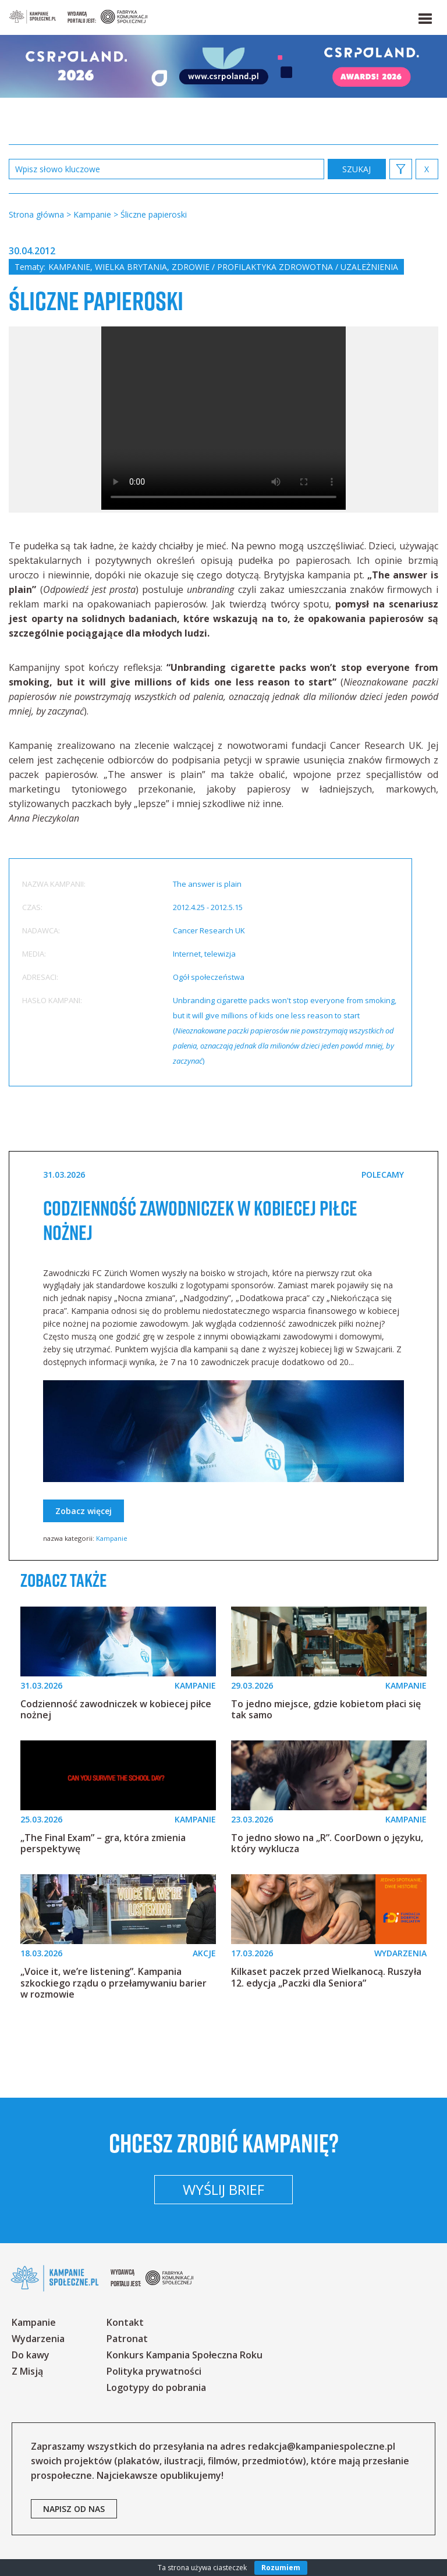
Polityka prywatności (154, 2371)
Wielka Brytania (131, 266)
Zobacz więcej (83, 1510)
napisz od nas (74, 2508)
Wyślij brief (223, 2189)
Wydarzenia (38, 2338)
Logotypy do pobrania (156, 2387)
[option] (223, 419)
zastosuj (357, 169)
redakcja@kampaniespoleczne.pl (321, 2446)
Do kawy (30, 2354)
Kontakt (125, 2322)
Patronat (127, 2338)
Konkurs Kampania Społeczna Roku (184, 2354)
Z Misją (27, 2371)
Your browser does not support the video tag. (223, 418)
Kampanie (69, 266)
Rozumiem (280, 2568)
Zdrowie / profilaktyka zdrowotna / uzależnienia (285, 266)
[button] (424, 16)
